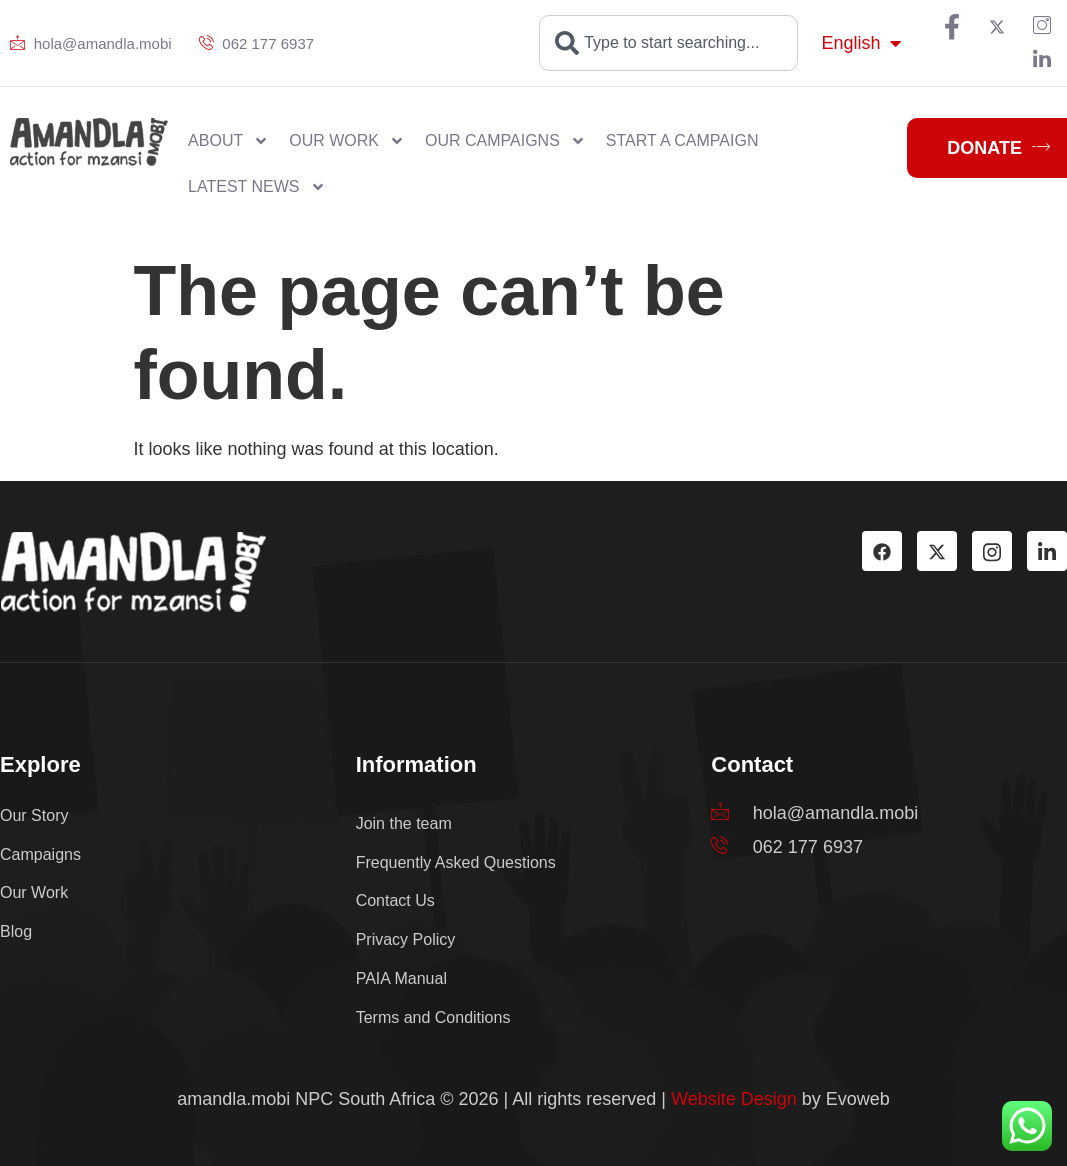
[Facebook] (952, 27)
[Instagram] (992, 551)
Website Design (734, 1099)
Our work (347, 141)
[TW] (997, 27)
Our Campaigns (505, 141)
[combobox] (668, 43)
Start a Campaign (682, 140)
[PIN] (1042, 27)
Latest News (256, 187)
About (228, 141)
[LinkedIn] (1042, 60)
